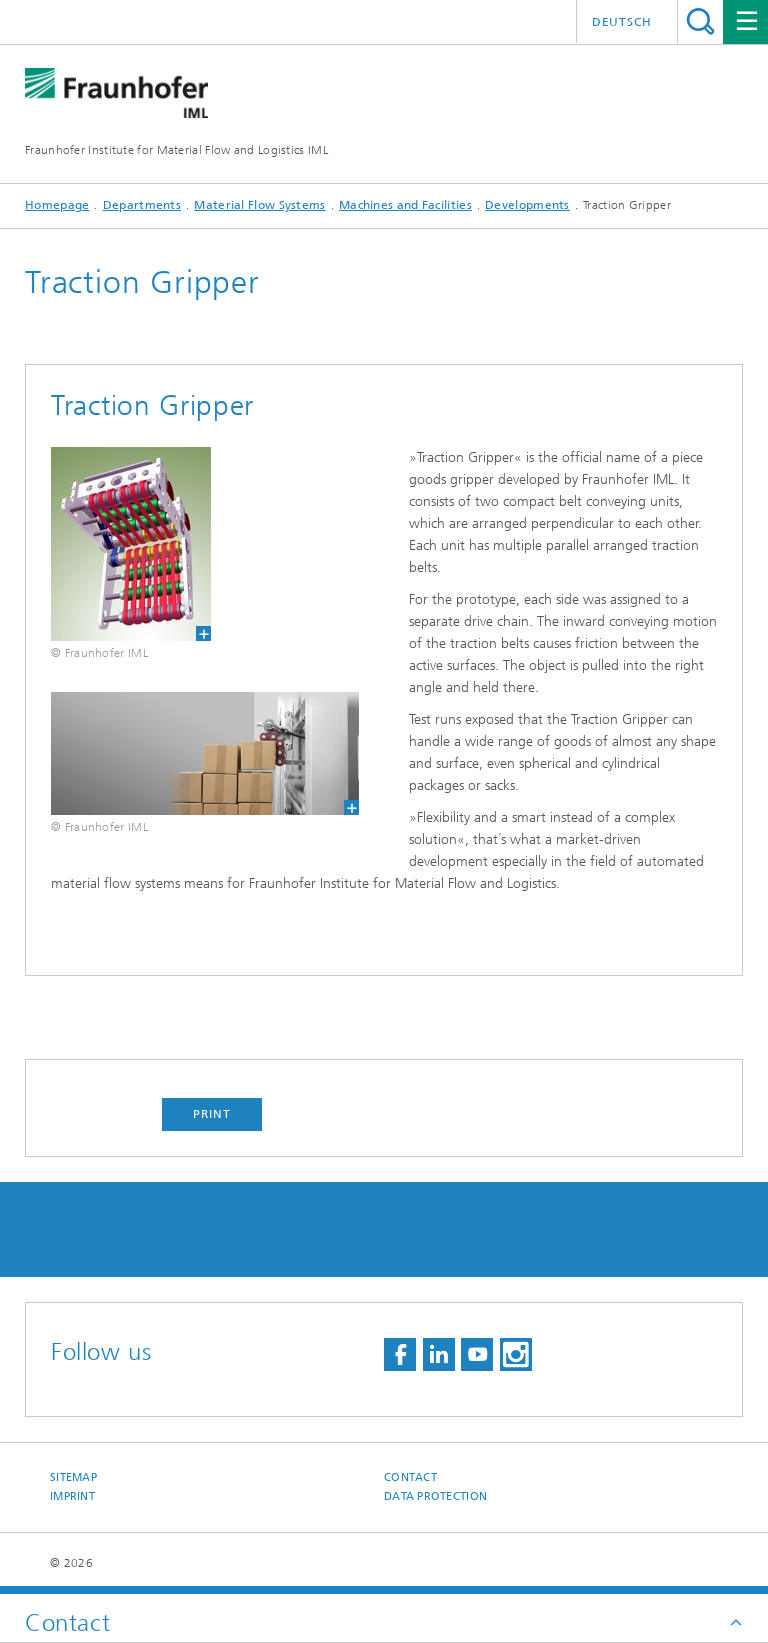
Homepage (57, 205)
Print (212, 1114)
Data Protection (435, 1496)
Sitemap (73, 1477)
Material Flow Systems (259, 205)
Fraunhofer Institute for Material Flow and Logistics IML (176, 150)
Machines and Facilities (405, 205)
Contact (410, 1477)
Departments (142, 205)
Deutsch (622, 22)
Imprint (72, 1496)
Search (700, 21)
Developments (527, 205)
